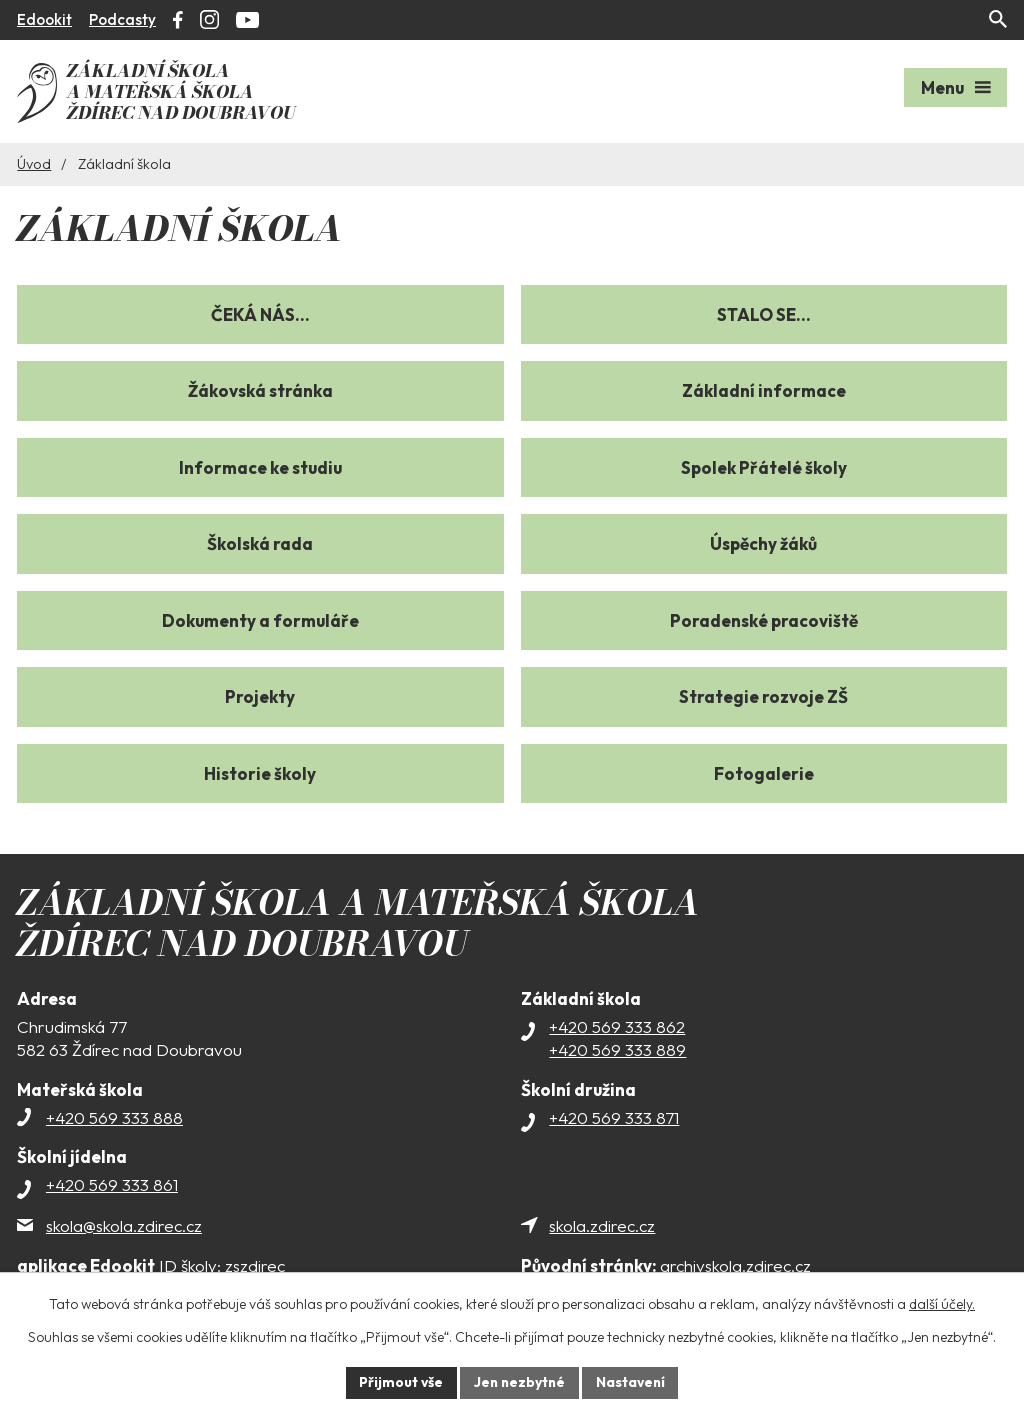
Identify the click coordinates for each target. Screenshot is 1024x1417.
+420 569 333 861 (112, 1181)
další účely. (942, 1304)
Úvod (34, 161)
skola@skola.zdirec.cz (124, 1222)
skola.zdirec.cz (602, 1222)
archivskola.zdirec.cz (666, 1263)
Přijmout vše (398, 1382)
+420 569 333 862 (617, 1023)
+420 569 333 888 (114, 1114)
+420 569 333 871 (614, 1114)
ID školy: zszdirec (151, 1263)
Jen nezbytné (519, 1382)
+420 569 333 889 (617, 1047)
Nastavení (632, 1382)
